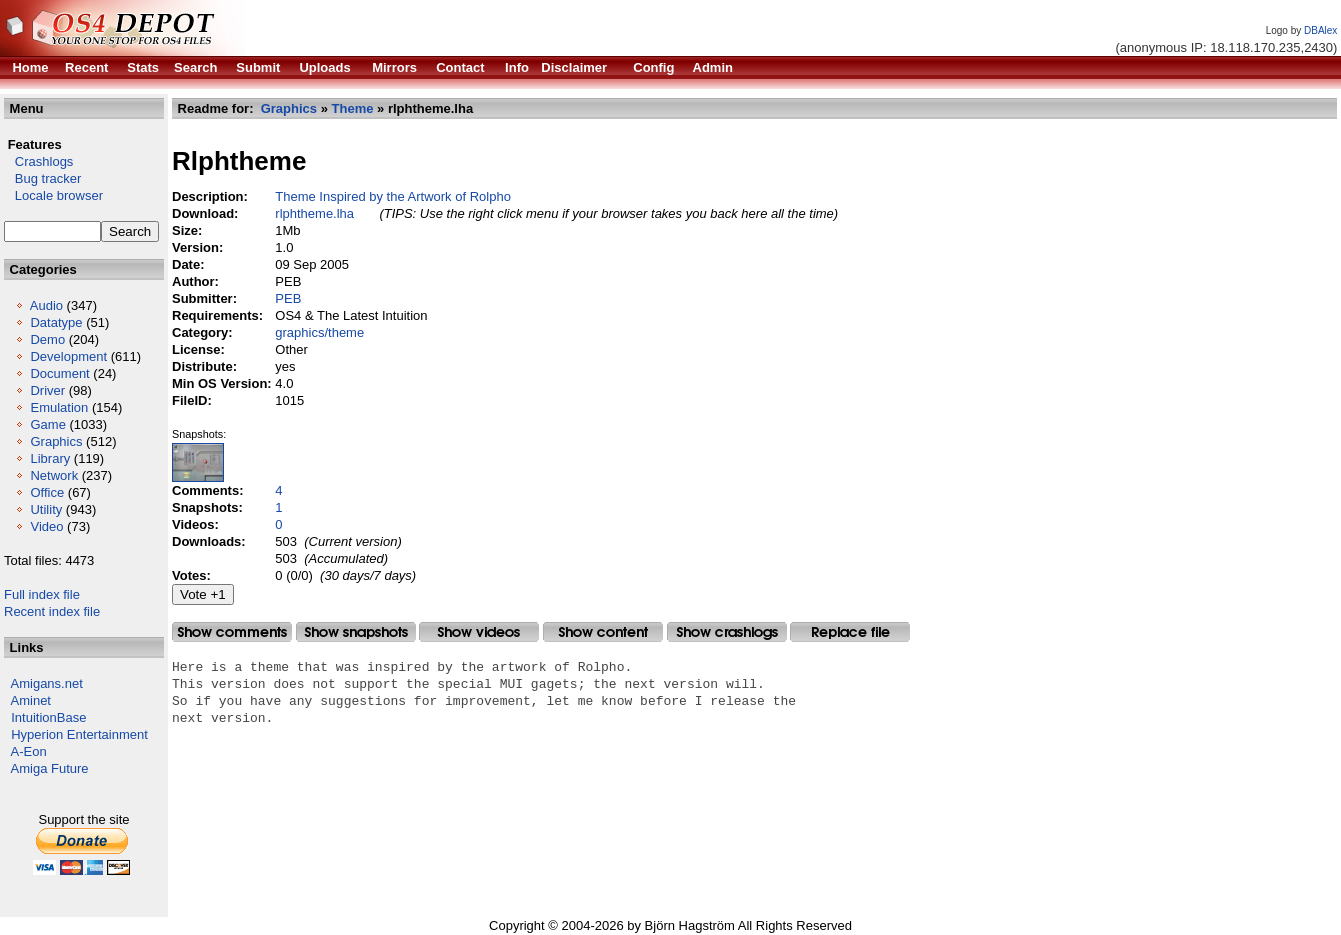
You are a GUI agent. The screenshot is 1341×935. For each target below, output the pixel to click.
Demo (47, 339)
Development (68, 356)
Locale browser (53, 195)
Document (59, 373)
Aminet (31, 700)
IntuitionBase (48, 717)
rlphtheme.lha (314, 213)
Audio (46, 305)
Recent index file (52, 611)
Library (50, 458)
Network (54, 475)
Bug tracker (42, 178)
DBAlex (1320, 30)
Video (46, 526)
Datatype (56, 322)
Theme (353, 108)
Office (47, 492)
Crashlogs (38, 161)
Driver (47, 390)
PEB (288, 298)
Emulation (59, 407)
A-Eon (29, 751)
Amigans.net (47, 683)
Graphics (56, 441)
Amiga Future (50, 768)
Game (47, 424)
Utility (46, 509)
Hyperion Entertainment (79, 734)
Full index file (42, 594)
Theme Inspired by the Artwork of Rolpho (393, 196)
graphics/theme (319, 332)
